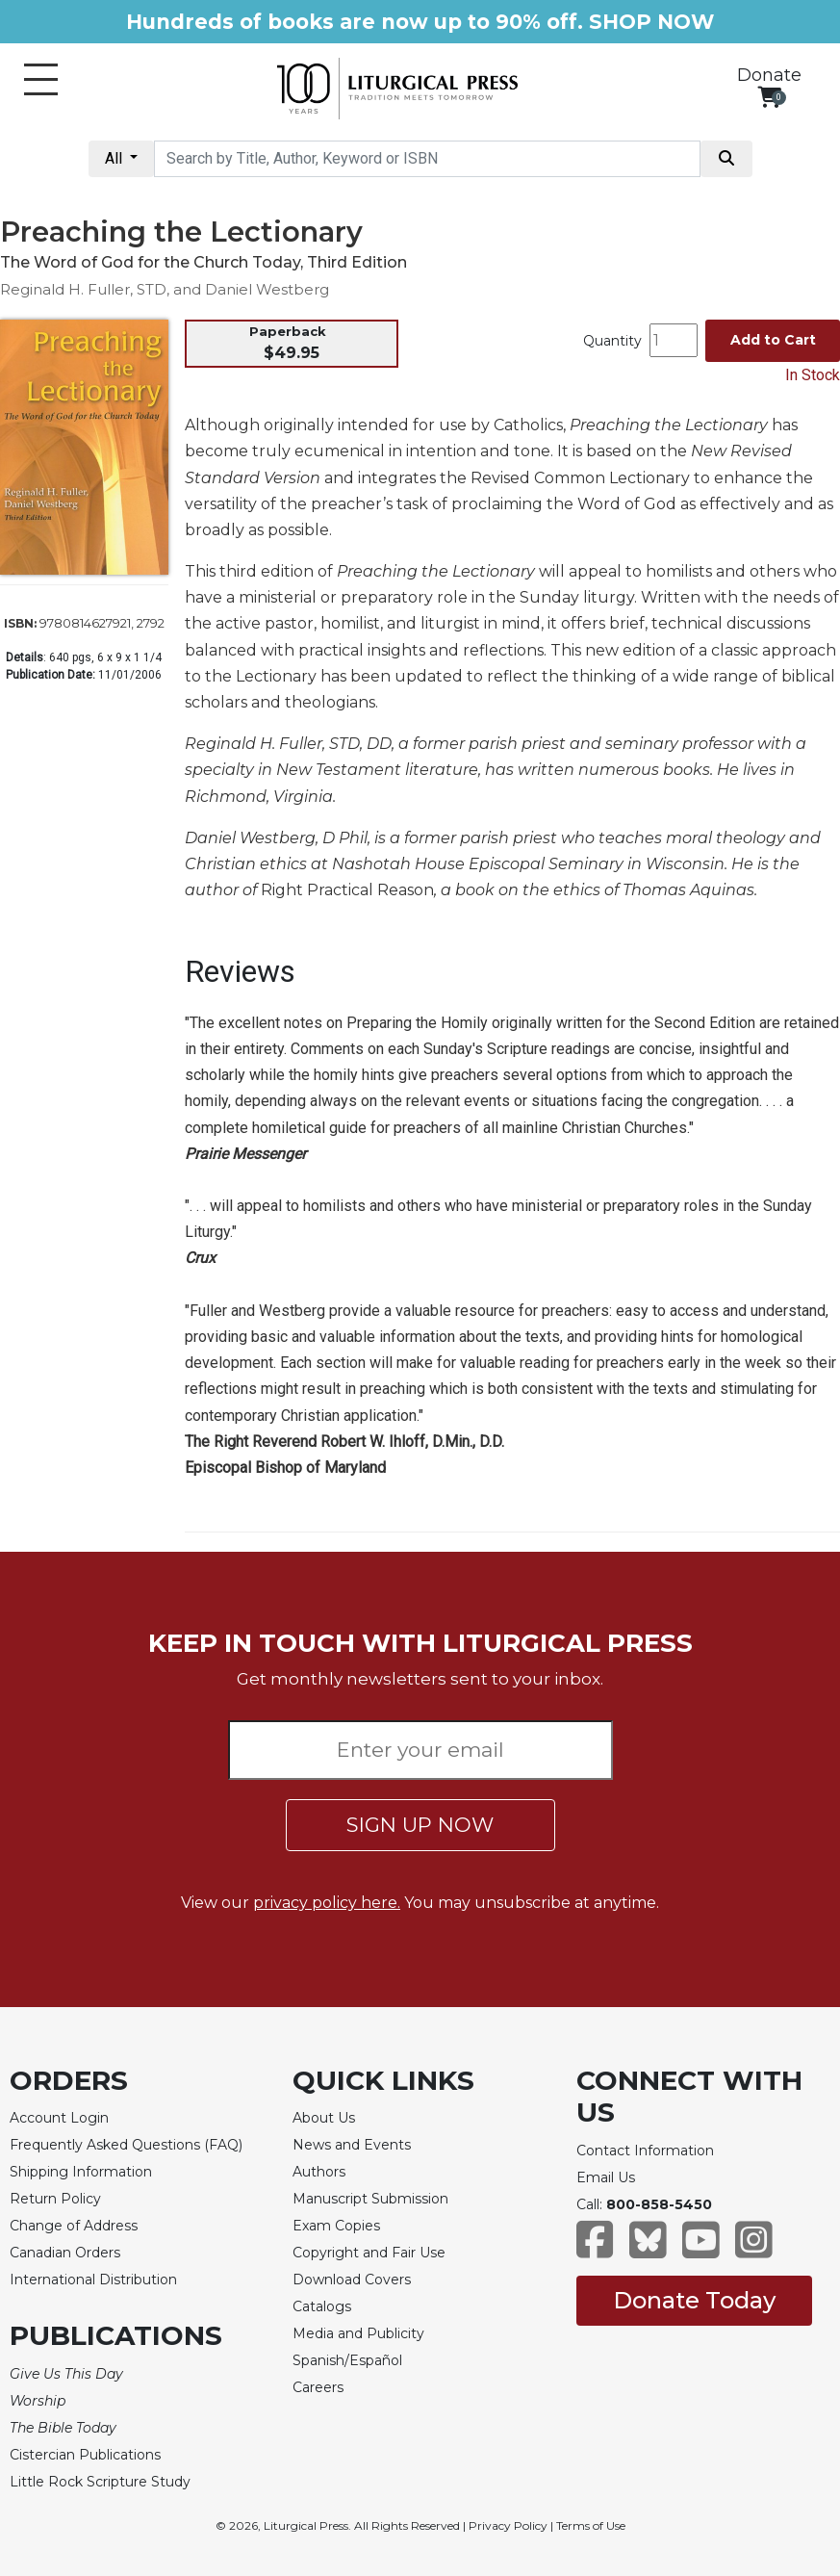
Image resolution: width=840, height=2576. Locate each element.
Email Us (605, 2177)
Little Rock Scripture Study (100, 2481)
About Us (324, 2117)
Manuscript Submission (370, 2198)
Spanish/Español (347, 2360)
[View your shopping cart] (769, 96)
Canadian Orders (65, 2252)
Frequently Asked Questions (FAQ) (126, 2144)
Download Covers (352, 2279)
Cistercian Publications (85, 2454)
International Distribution (93, 2279)
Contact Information (645, 2150)
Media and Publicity (358, 2333)
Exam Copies (336, 2225)
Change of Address (74, 2225)
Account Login (59, 2117)
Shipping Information (81, 2171)
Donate (769, 75)
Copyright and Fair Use (369, 2252)
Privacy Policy (508, 2525)
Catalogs (322, 2306)
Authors (319, 2171)
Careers (318, 2387)
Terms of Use (590, 2525)
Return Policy (55, 2198)
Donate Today (694, 2300)
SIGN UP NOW (420, 1825)
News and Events (352, 2144)
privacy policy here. (326, 1902)
